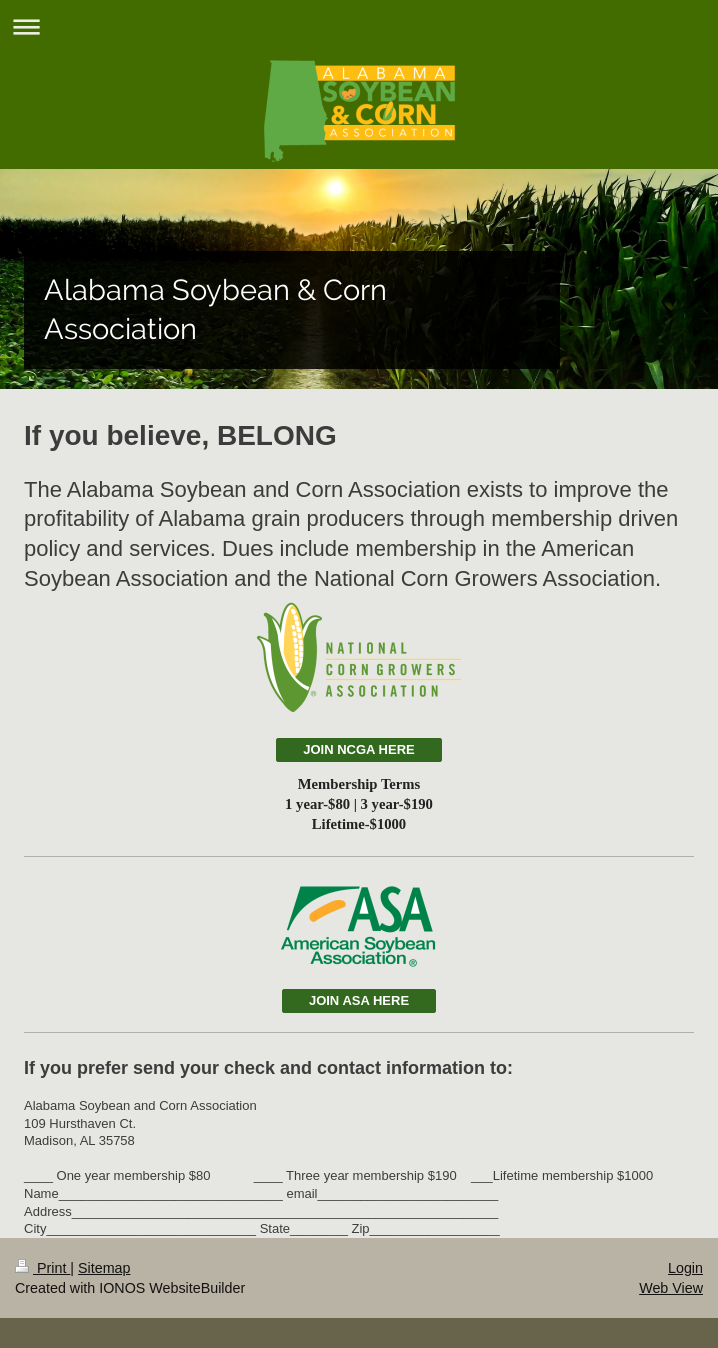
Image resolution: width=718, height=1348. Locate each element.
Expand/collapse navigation (359, 26)
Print (42, 1268)
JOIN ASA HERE (359, 1000)
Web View (671, 1288)
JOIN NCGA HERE (358, 749)
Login (685, 1268)
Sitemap (104, 1268)
